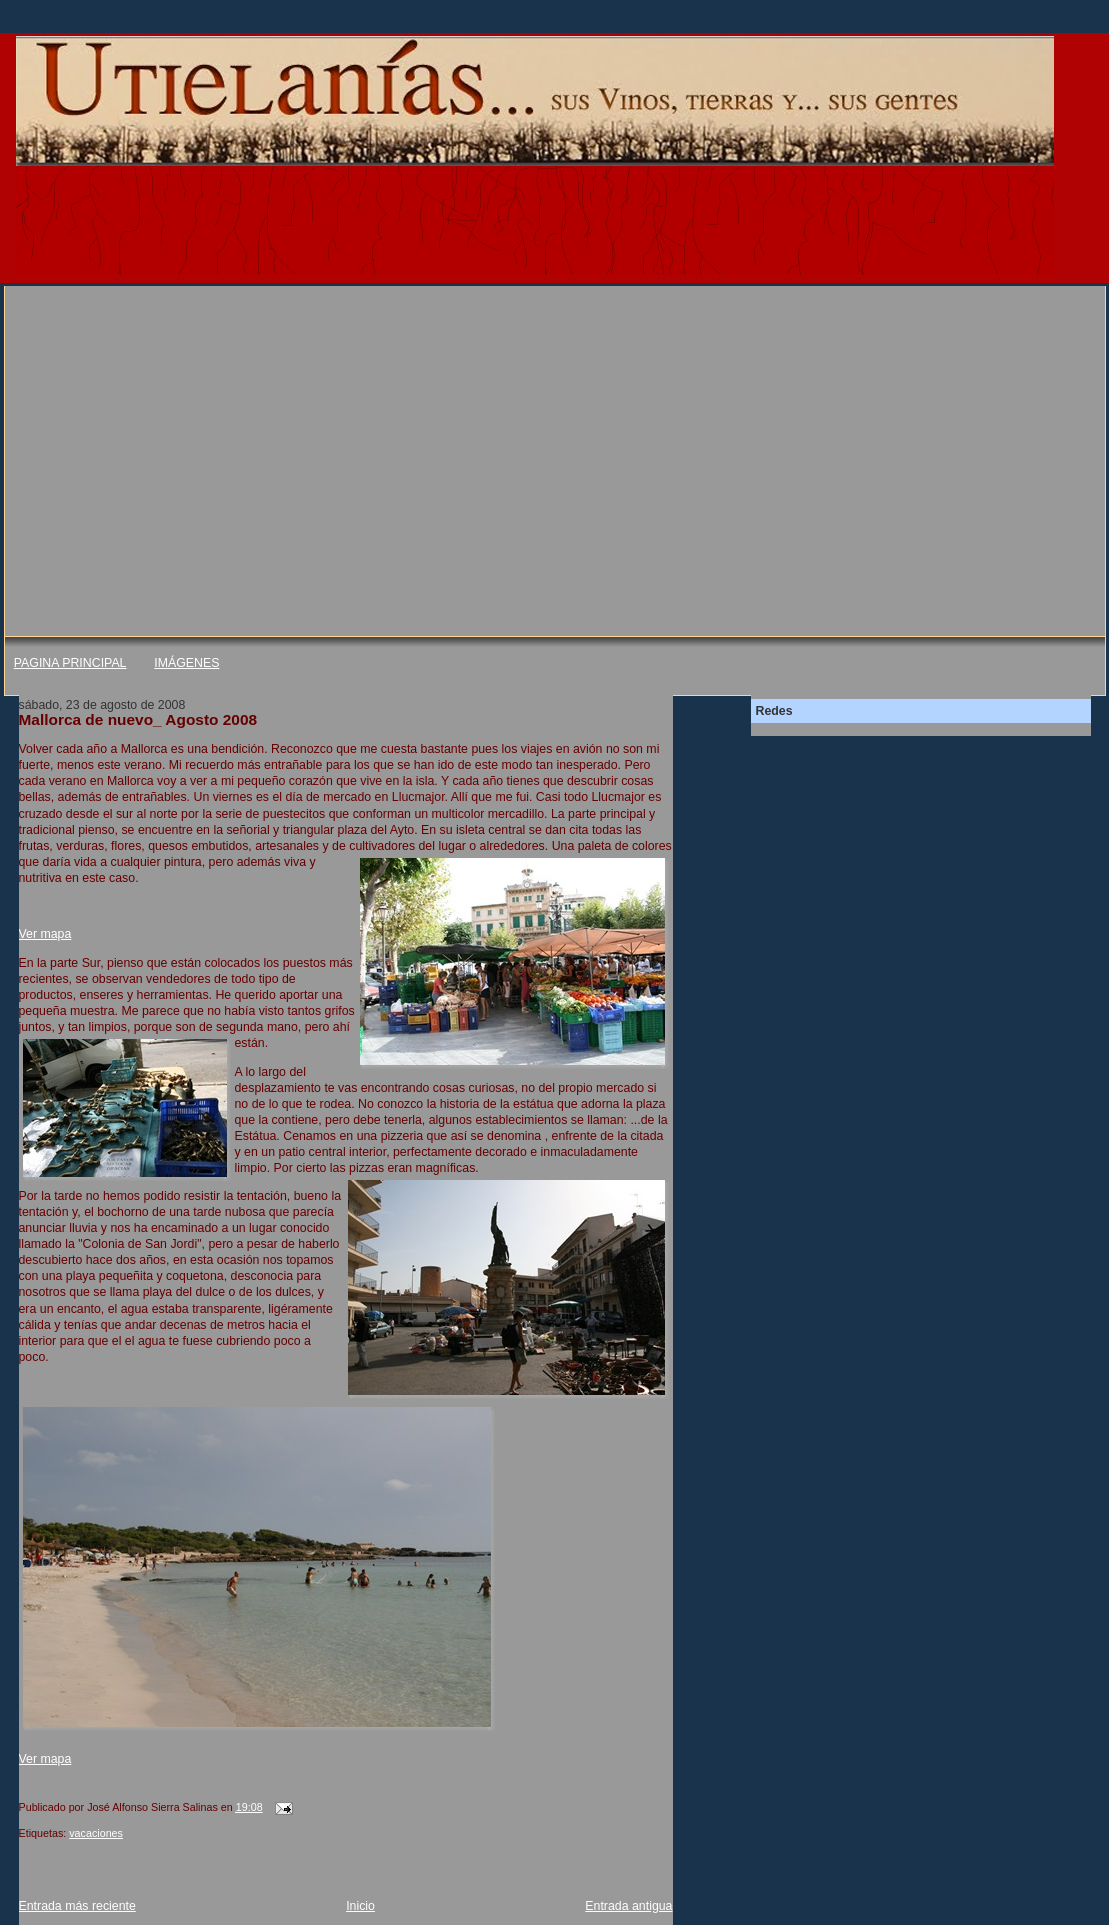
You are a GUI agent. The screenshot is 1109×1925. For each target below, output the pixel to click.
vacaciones (96, 1833)
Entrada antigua (628, 1906)
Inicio (360, 1906)
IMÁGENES (186, 663)
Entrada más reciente (77, 1906)
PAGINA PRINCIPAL (70, 663)
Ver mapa (45, 934)
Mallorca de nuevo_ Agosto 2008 (138, 719)
